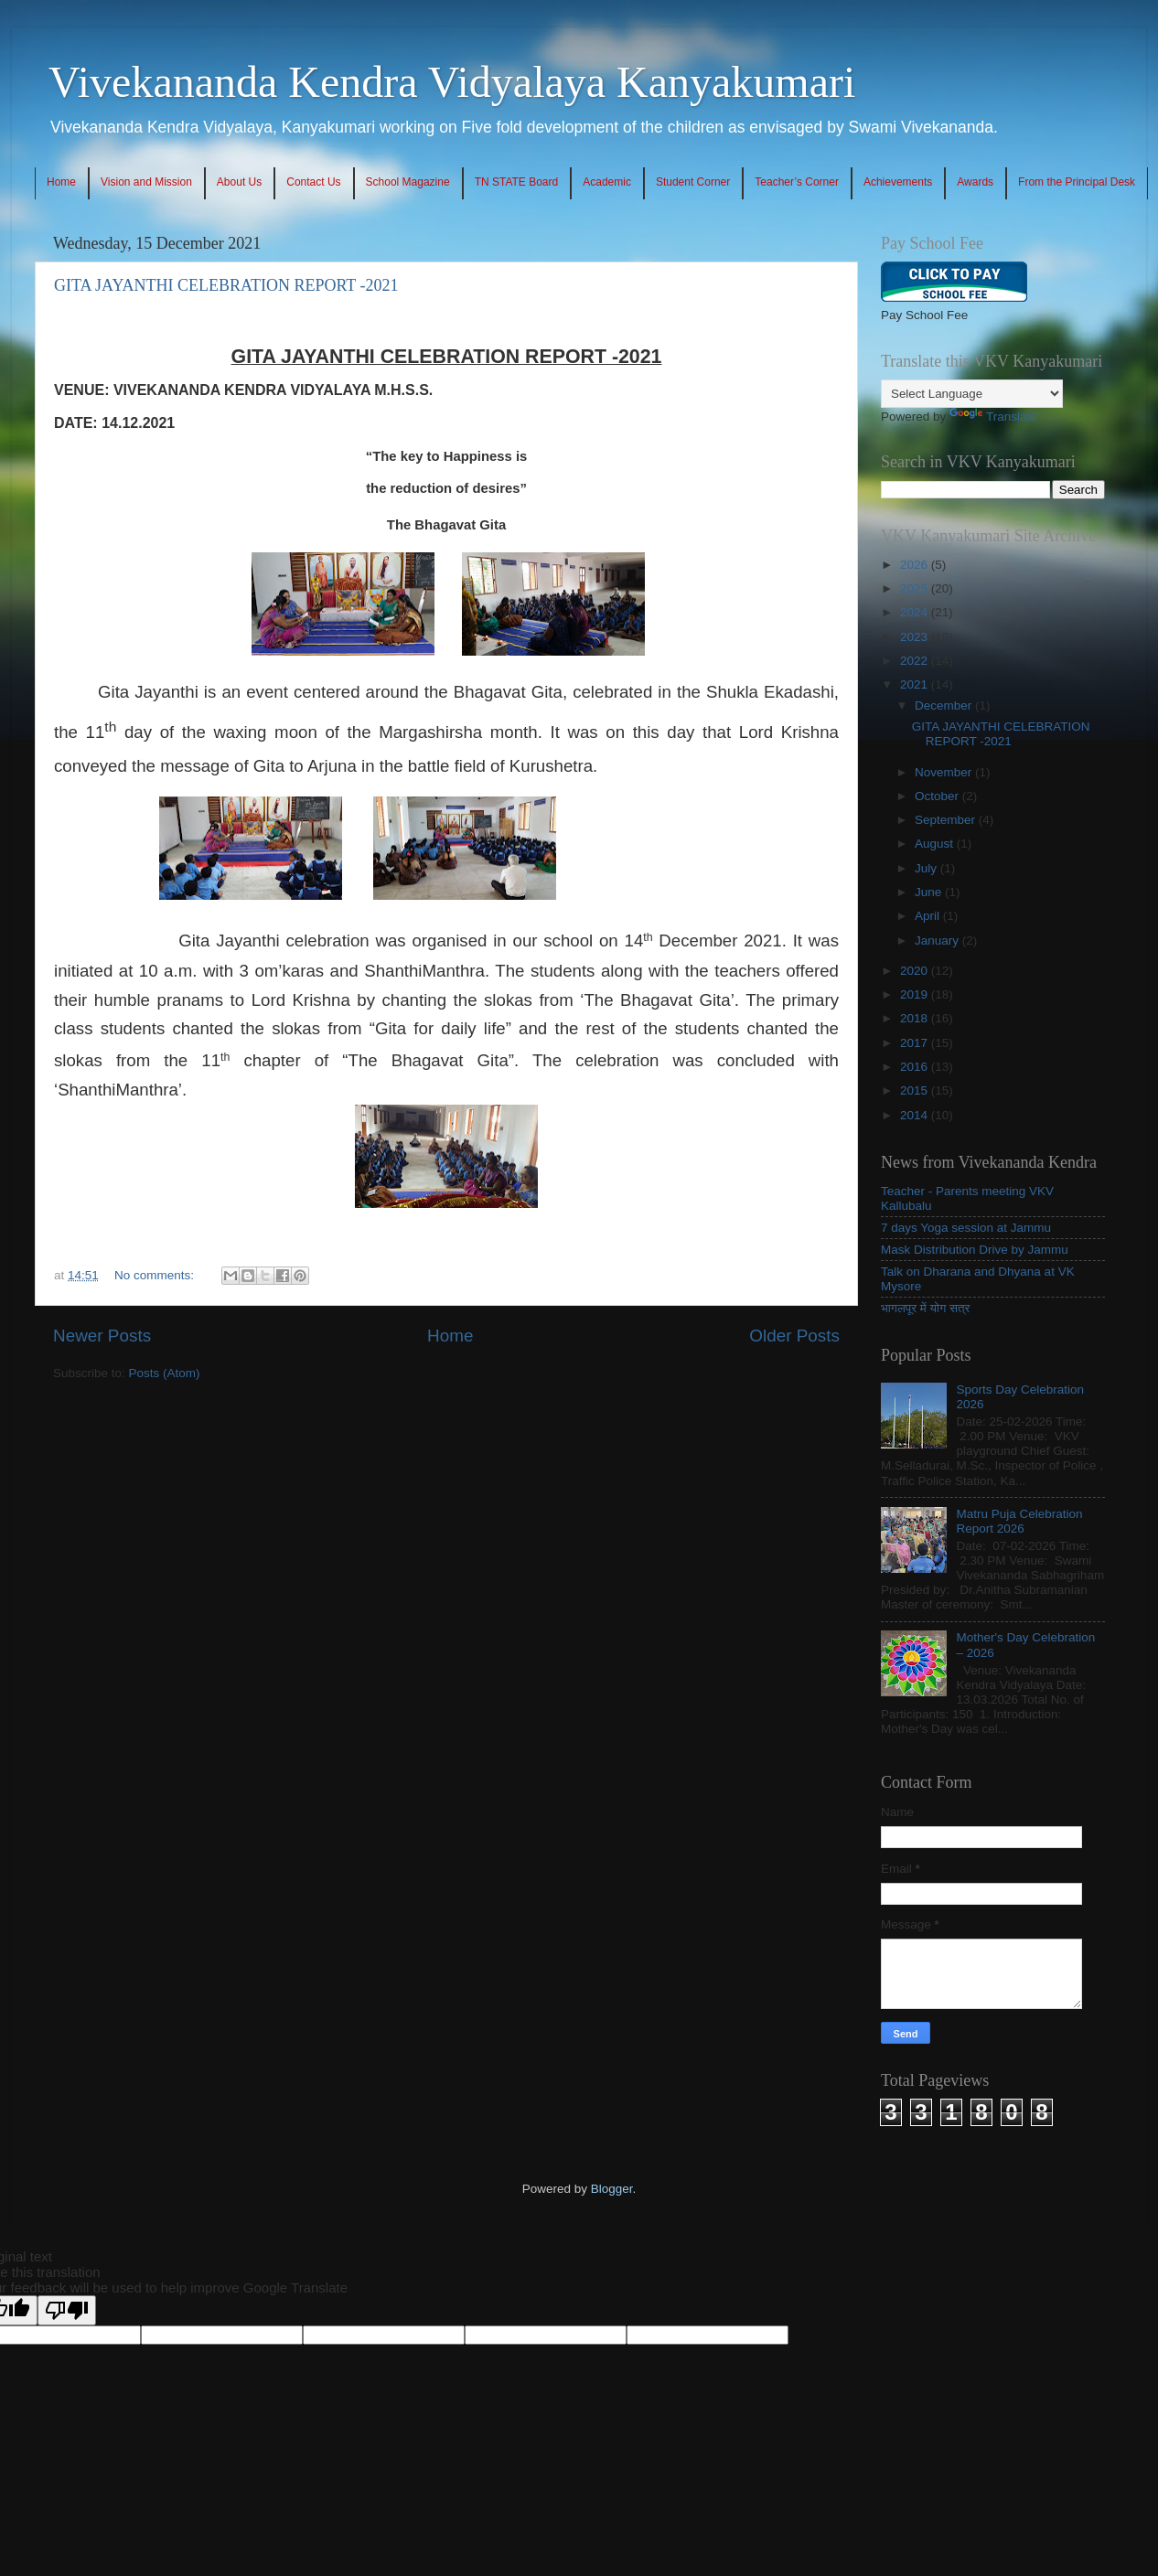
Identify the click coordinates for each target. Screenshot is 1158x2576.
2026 (915, 565)
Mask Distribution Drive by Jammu (974, 1249)
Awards (975, 182)
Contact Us (313, 182)
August (936, 843)
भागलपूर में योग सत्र (925, 1308)
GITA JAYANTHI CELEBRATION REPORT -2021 (226, 285)
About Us (239, 182)
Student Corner (693, 182)
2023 (915, 637)
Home (61, 182)
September (947, 820)
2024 (915, 612)
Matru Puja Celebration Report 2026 (1019, 1521)
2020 (915, 971)
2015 (915, 1090)
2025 (915, 588)
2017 (915, 1043)
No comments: (156, 1275)
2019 (915, 994)
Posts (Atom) (164, 1373)
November (945, 772)
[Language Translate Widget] (972, 393)
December (945, 705)
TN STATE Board (517, 182)
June (930, 892)
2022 (915, 661)
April (929, 916)
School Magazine (408, 182)
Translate (993, 416)
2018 (915, 1018)
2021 (915, 684)
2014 (915, 1115)
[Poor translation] (67, 2310)
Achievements (897, 182)
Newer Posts (102, 1335)
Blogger (612, 2189)
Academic (607, 182)
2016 (915, 1067)
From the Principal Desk (1076, 182)
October (938, 796)
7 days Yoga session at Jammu (966, 1228)
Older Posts (794, 1335)
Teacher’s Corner (797, 182)
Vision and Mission (146, 182)
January (938, 940)
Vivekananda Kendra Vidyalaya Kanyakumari (451, 82)
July (927, 868)
